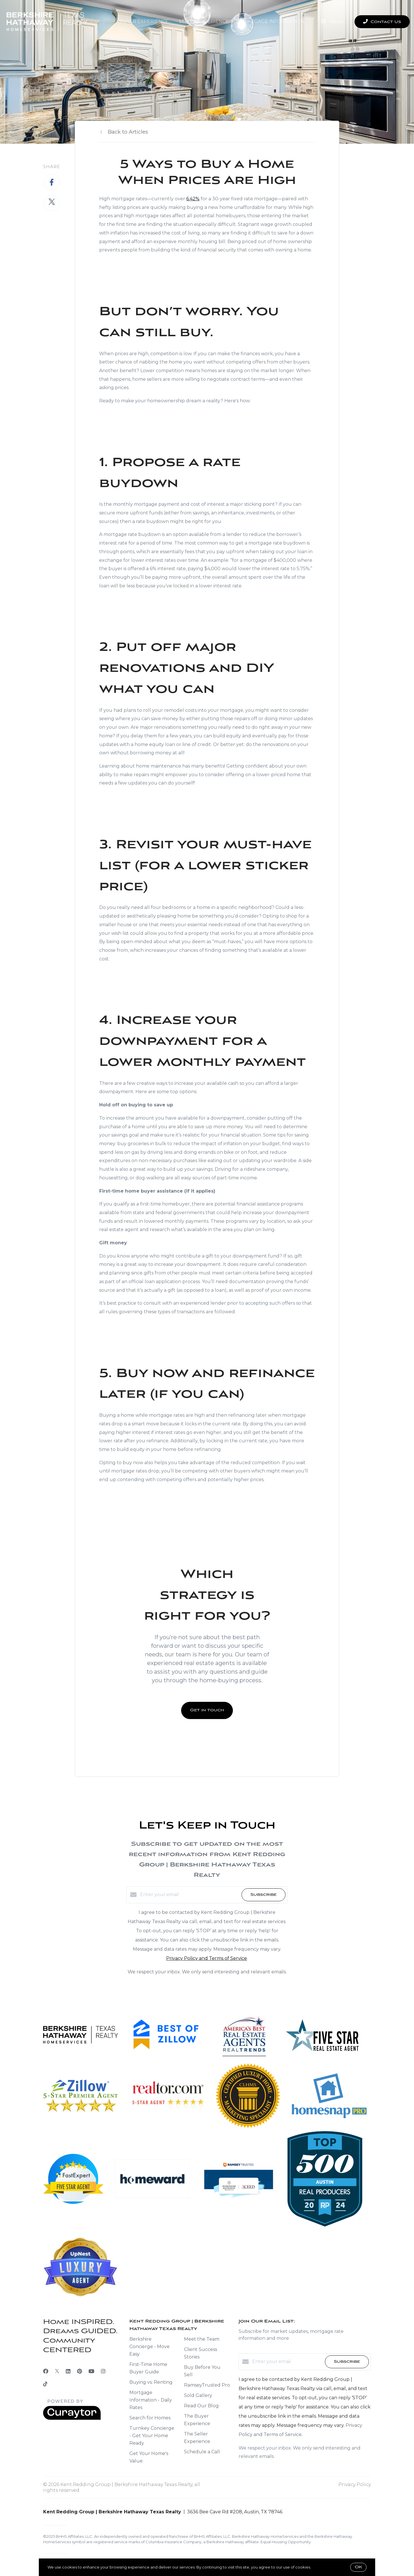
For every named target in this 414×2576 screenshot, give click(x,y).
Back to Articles (128, 132)
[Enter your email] (189, 1895)
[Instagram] (103, 2371)
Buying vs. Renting (150, 2382)
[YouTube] (91, 2371)
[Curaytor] (72, 2418)
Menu (332, 22)
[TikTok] (45, 2385)
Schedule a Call (202, 2451)
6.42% (193, 198)
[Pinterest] (79, 2371)
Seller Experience (204, 21)
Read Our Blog (201, 2405)
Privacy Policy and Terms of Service (206, 1958)
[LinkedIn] (68, 2371)
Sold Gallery (198, 2395)
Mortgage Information (271, 21)
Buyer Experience (144, 21)
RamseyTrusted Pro (207, 2385)
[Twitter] (57, 2371)
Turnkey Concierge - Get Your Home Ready (151, 2435)
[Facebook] (45, 2371)
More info (321, 2567)
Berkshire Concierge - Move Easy (149, 2346)
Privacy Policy (354, 2484)
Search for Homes (149, 2418)
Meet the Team (201, 2339)
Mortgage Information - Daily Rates (150, 2400)
